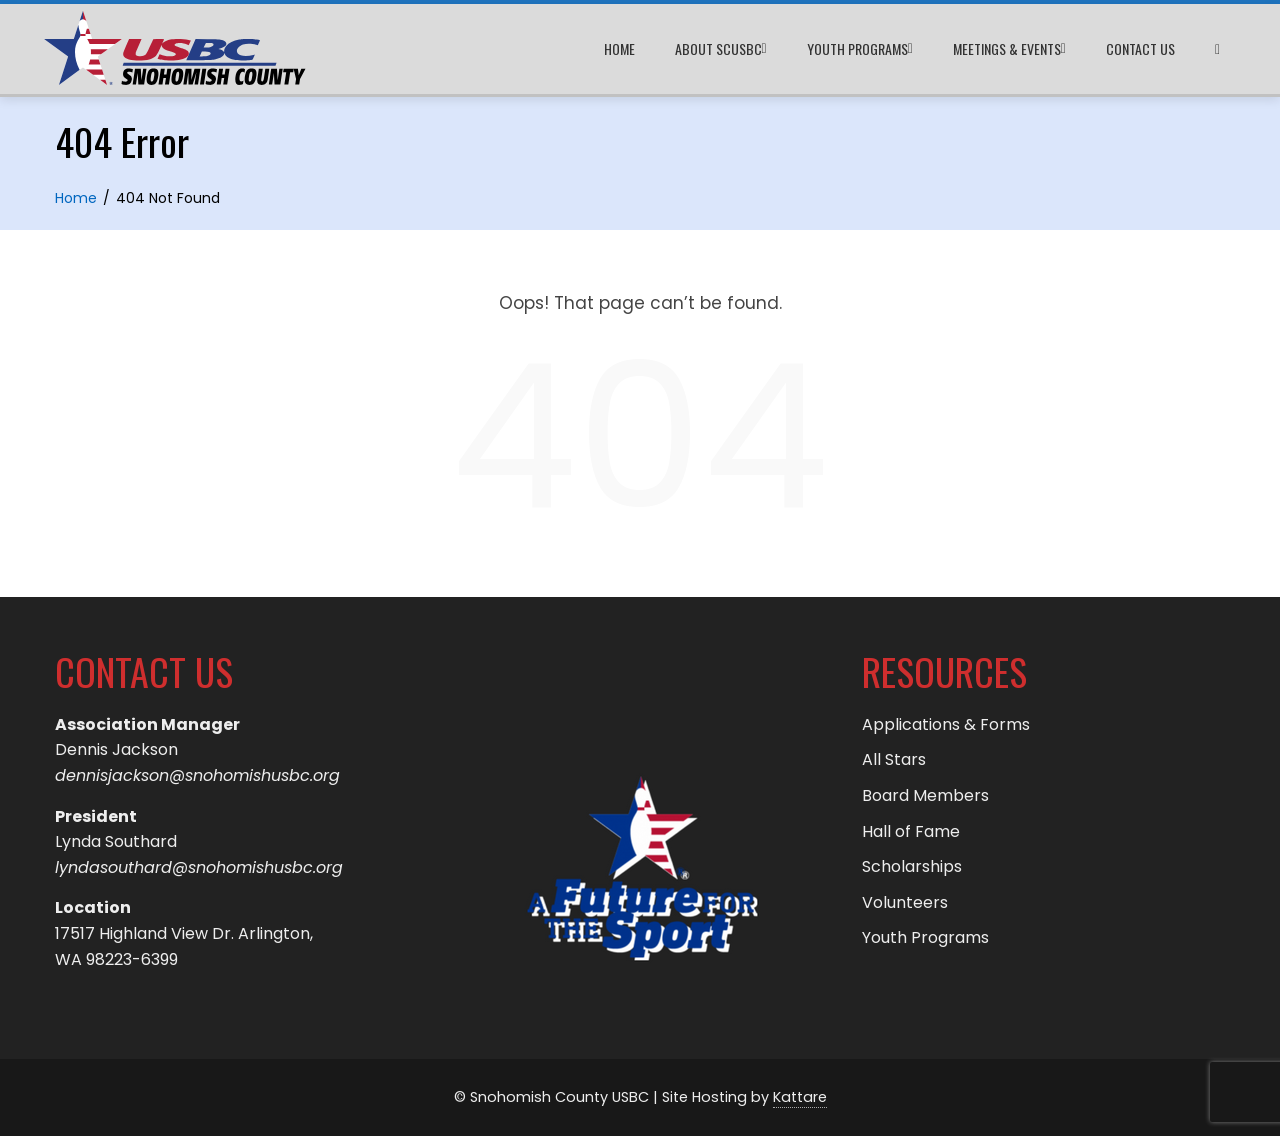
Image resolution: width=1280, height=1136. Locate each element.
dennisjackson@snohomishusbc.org (197, 775)
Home (619, 48)
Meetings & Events (1009, 49)
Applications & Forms (946, 724)
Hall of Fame (911, 831)
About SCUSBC (721, 49)
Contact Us (1140, 48)
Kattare (800, 1097)
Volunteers (905, 902)
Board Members (925, 795)
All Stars (894, 759)
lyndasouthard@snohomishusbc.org (199, 867)
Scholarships (912, 866)
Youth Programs (860, 49)
